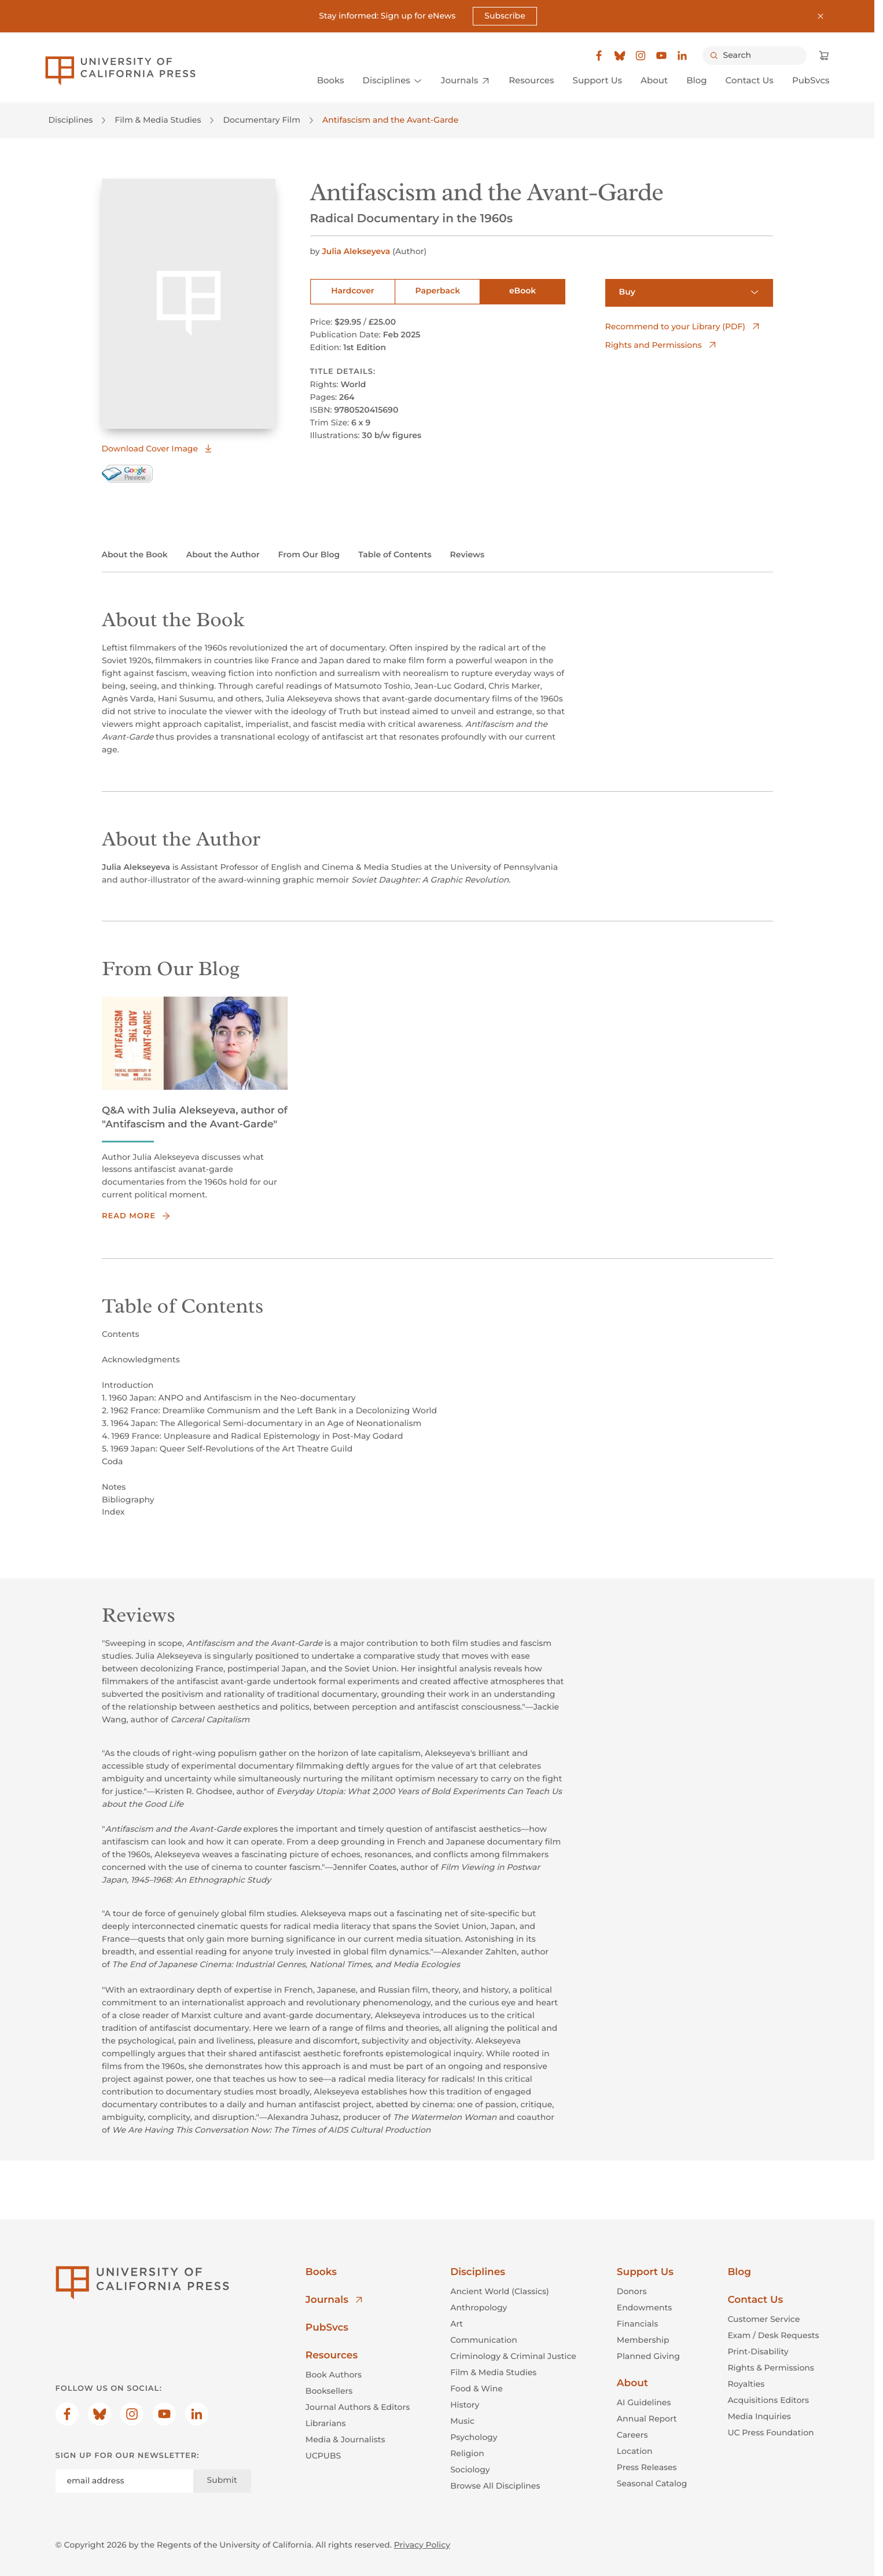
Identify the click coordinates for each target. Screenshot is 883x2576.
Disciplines (71, 120)
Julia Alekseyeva (357, 251)
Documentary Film (261, 120)
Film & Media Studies (158, 120)
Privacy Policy (422, 2545)
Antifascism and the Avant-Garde (390, 120)
